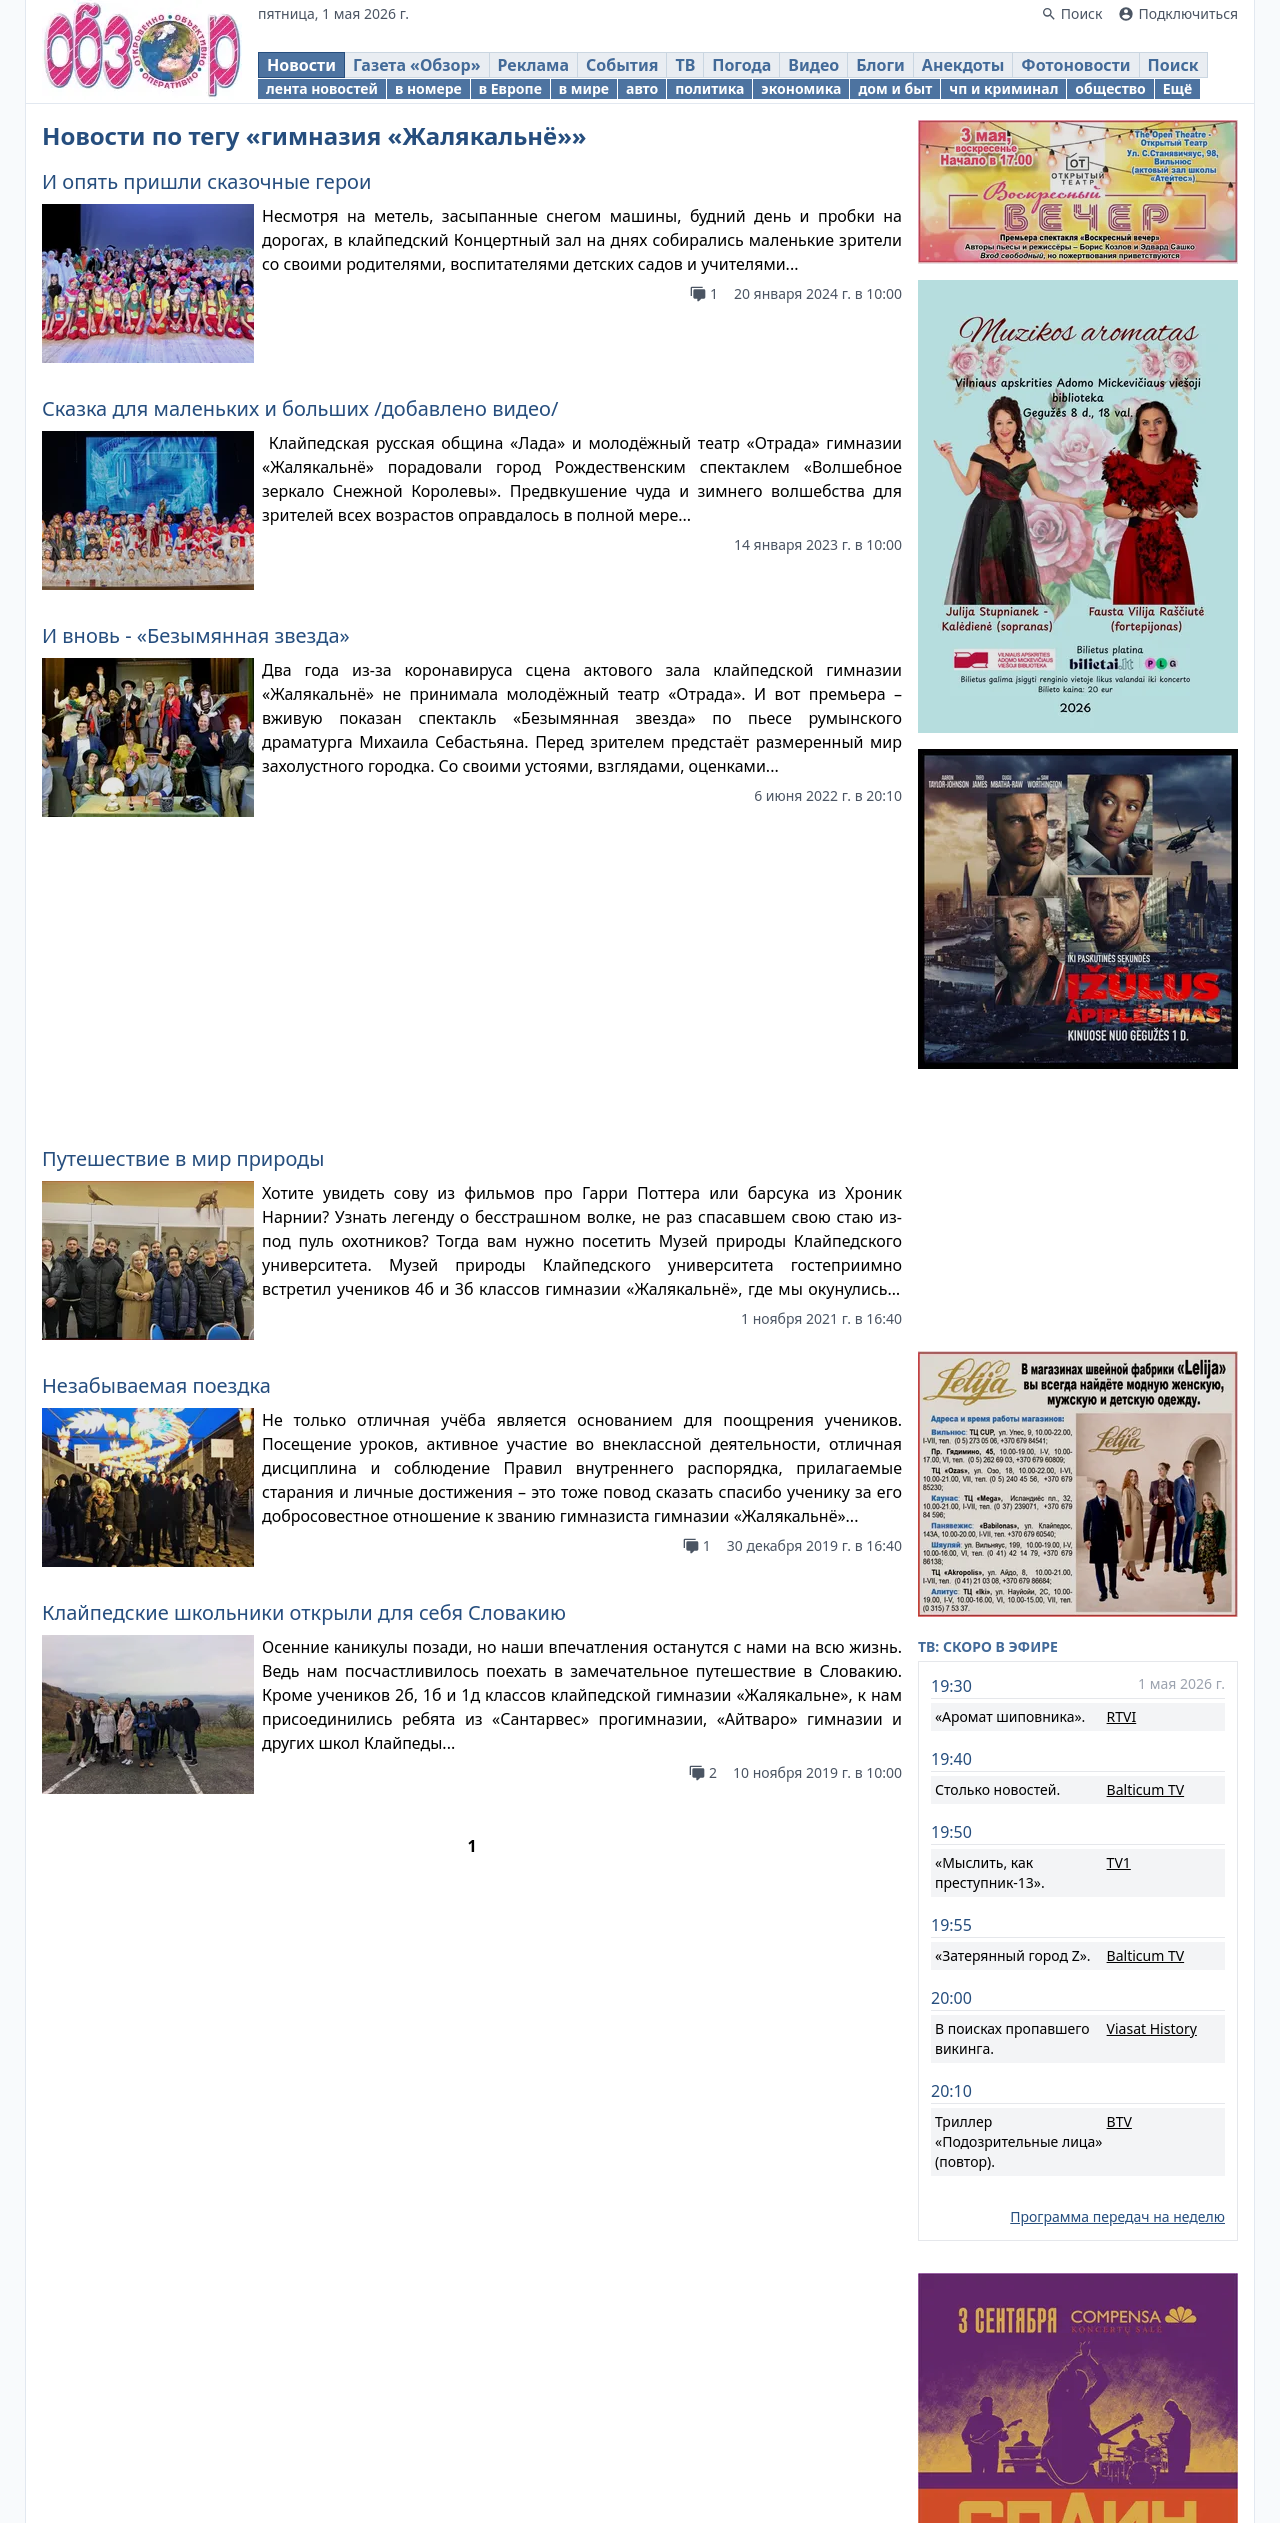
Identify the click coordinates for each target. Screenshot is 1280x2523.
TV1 (1119, 1612)
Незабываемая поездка (156, 1089)
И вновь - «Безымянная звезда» (196, 635)
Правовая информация (598, 2483)
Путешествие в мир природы (183, 862)
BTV (1119, 1871)
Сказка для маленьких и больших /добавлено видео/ (300, 408)
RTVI (1122, 1466)
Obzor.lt (524, 2408)
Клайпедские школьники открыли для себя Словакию (304, 1316)
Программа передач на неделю (1117, 1966)
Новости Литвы (943, 2448)
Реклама (738, 2483)
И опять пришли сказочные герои (206, 181)
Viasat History (1152, 1778)
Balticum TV (1146, 1539)
